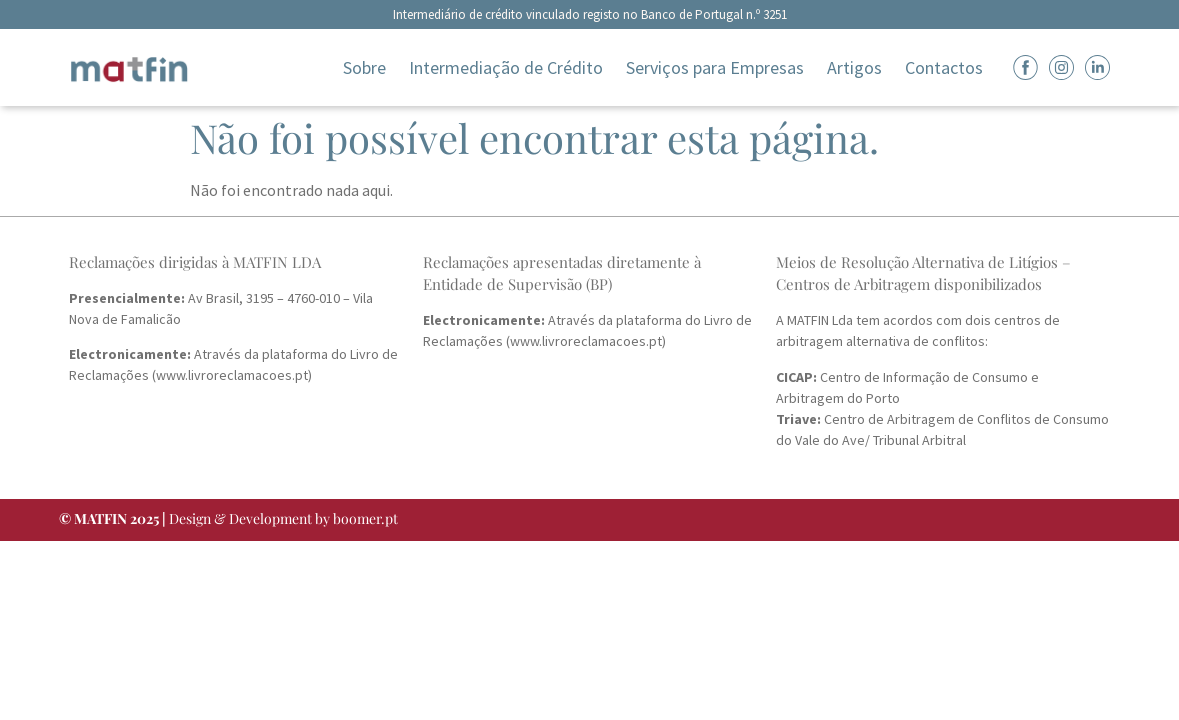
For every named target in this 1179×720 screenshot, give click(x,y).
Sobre (364, 67)
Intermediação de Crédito (506, 67)
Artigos (854, 67)
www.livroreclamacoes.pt (232, 375)
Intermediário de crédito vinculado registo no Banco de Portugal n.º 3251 (590, 14)
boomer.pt (365, 518)
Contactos (944, 67)
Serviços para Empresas (715, 67)
